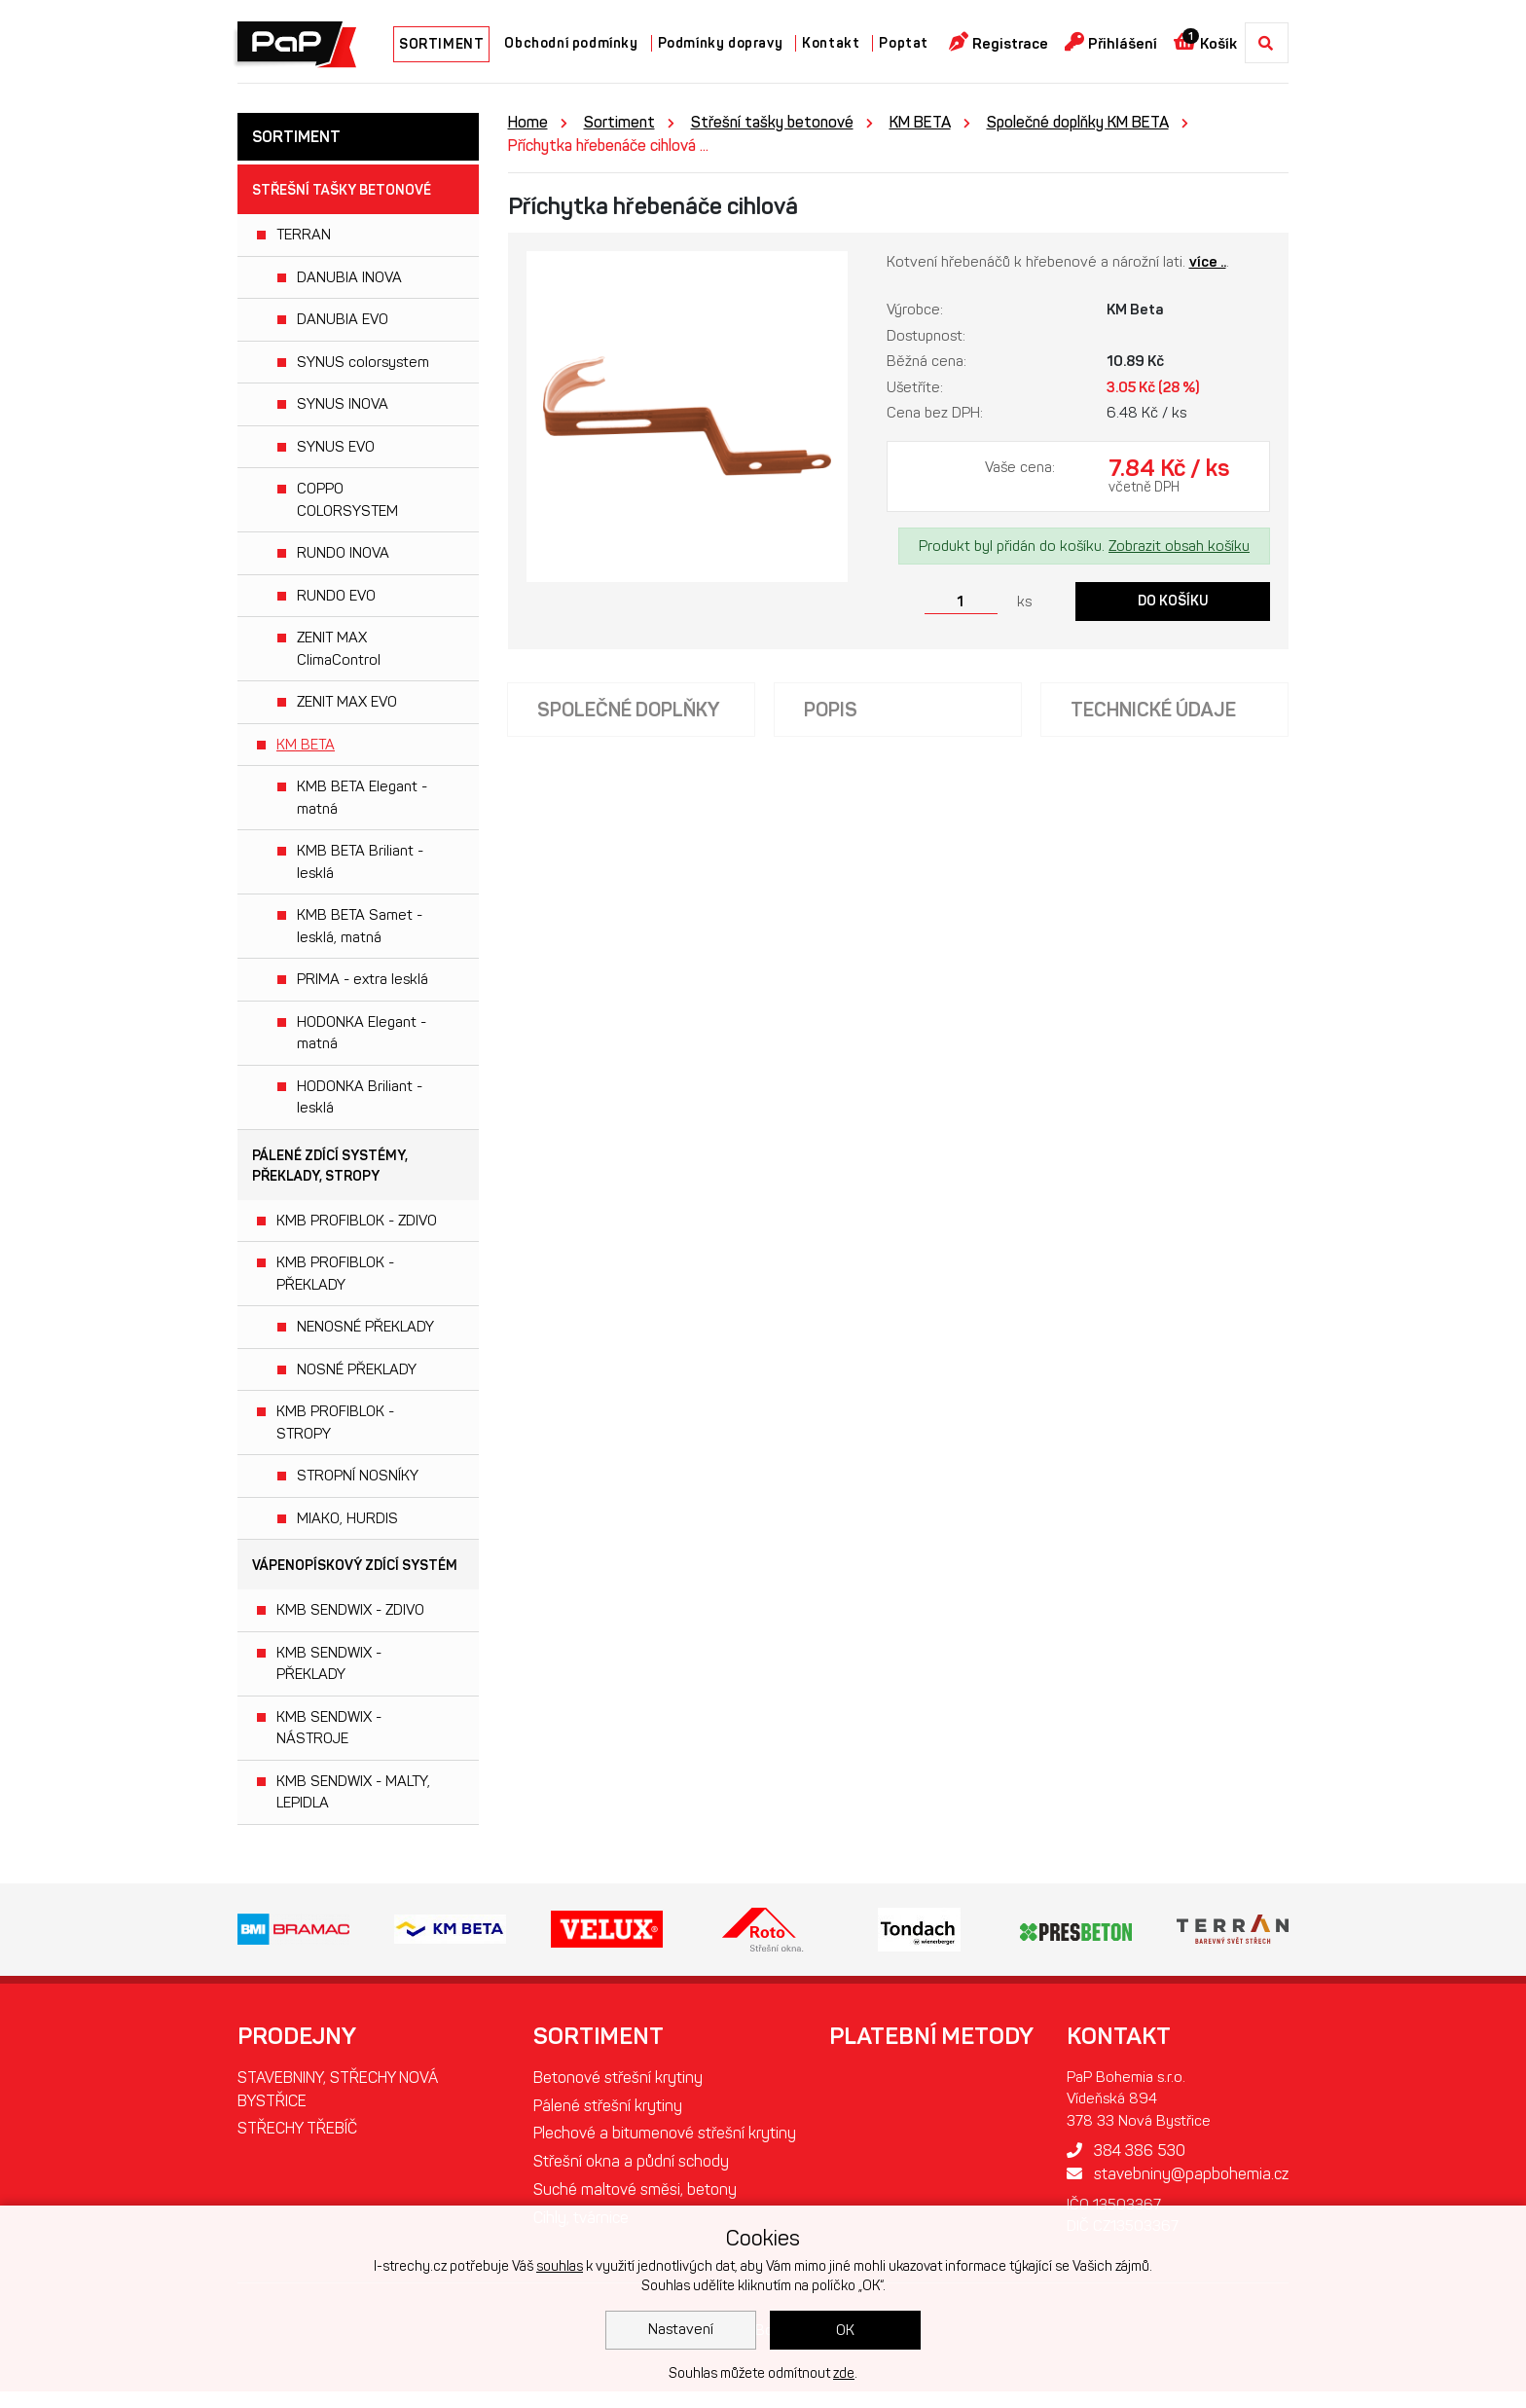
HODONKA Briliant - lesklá (359, 1097)
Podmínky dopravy (720, 43)
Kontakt (830, 43)
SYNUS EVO (336, 447)
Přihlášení (1111, 42)
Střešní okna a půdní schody (632, 2185)
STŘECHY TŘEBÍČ (297, 2129)
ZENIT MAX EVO (347, 702)
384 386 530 (1125, 2150)
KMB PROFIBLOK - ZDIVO (356, 1220)
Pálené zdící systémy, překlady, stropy (330, 1166)
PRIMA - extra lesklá (362, 979)
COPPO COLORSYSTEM (347, 500)
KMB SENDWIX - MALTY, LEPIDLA (353, 1792)
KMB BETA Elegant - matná (362, 798)
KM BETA (305, 744)
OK (845, 2330)
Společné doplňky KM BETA (1078, 122)
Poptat (903, 43)
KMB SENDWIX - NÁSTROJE (329, 1728)
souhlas (559, 2266)
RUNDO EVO (336, 595)
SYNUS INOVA (342, 404)
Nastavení (680, 2329)
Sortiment (619, 122)
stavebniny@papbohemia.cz (1177, 2174)
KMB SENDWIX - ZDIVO (350, 1610)
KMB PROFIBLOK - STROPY (335, 1422)
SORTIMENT (441, 44)
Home (528, 122)
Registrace (998, 42)
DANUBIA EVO (342, 319)
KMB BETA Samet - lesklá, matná (359, 926)
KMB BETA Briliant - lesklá (360, 862)
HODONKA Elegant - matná (361, 1033)
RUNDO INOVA (343, 553)
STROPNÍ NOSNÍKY (357, 1475)
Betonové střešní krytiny (619, 2077)
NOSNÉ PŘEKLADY (357, 1369)
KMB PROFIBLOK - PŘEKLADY (335, 1274)
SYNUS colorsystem (363, 362)
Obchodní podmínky (570, 43)
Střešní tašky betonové (341, 190)
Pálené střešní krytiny (608, 2106)
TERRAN (303, 234)
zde (843, 2373)
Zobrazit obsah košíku (1179, 546)
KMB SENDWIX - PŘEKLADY (329, 1664)
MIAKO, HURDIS (347, 1518)
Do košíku (1173, 601)
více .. (1207, 262)
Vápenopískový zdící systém (354, 1565)
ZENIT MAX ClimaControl (339, 649)
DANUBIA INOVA (349, 277)
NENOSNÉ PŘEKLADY (365, 1326)
